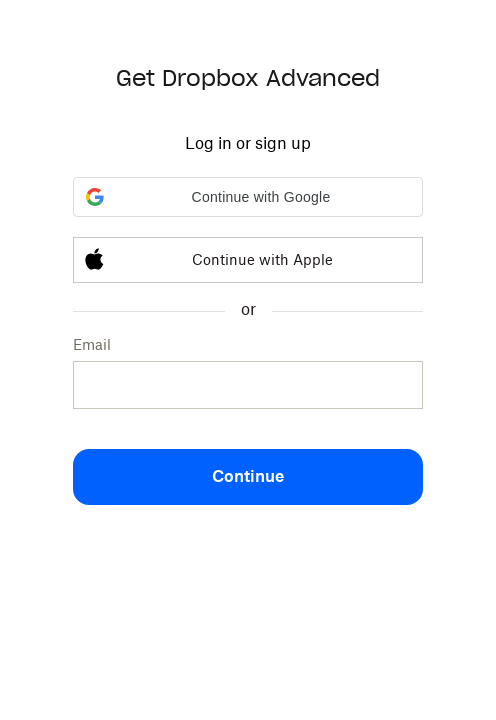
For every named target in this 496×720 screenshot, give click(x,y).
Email (92, 344)
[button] (248, 197)
